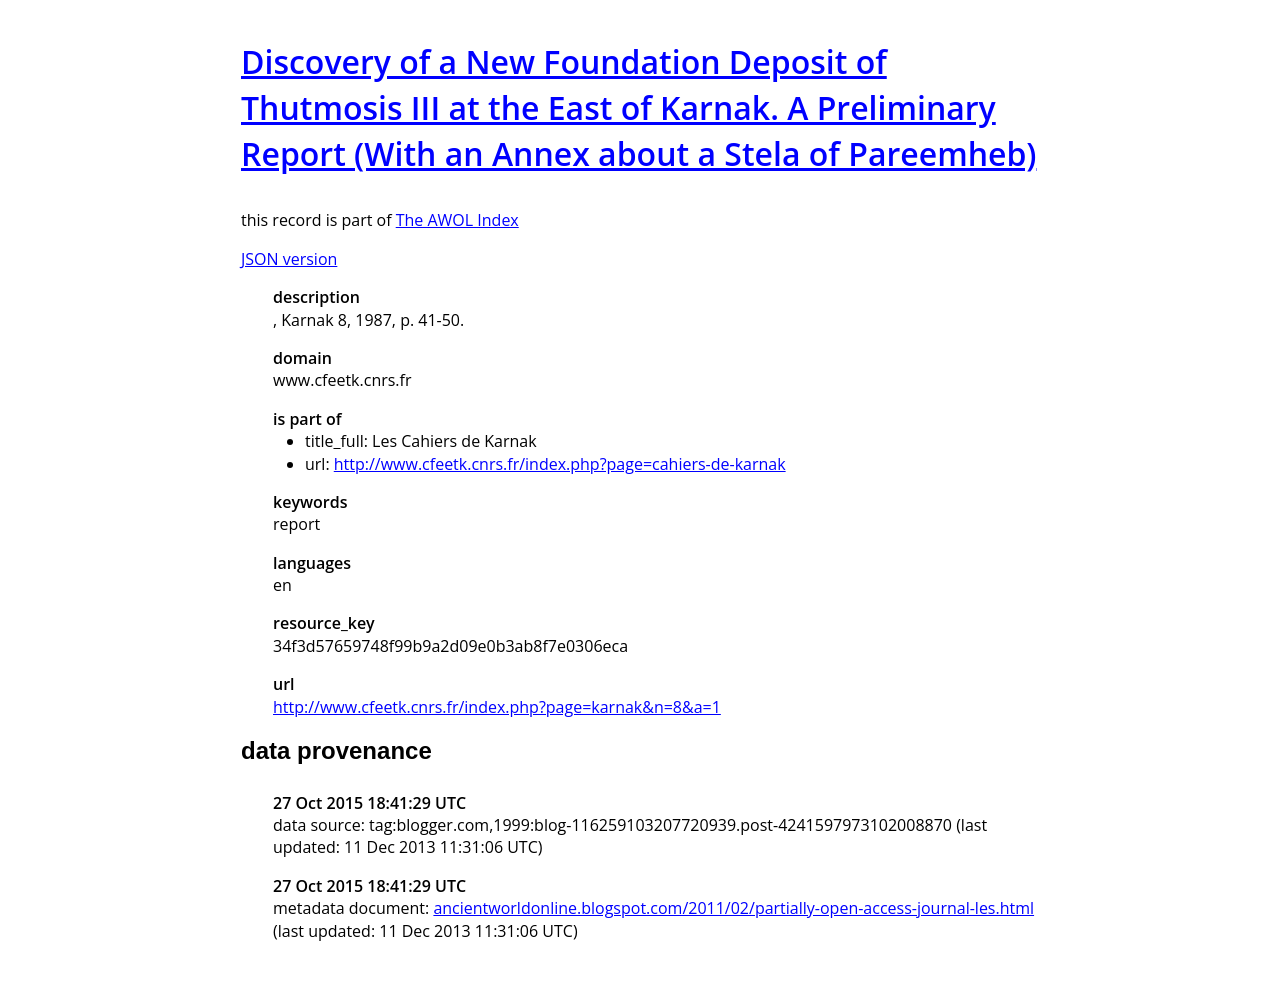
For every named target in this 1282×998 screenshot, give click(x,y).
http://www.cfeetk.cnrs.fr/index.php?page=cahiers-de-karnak (560, 464)
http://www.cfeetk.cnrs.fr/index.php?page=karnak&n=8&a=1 (497, 707)
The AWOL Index (457, 220)
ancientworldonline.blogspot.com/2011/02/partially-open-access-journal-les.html (733, 908)
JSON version (289, 259)
